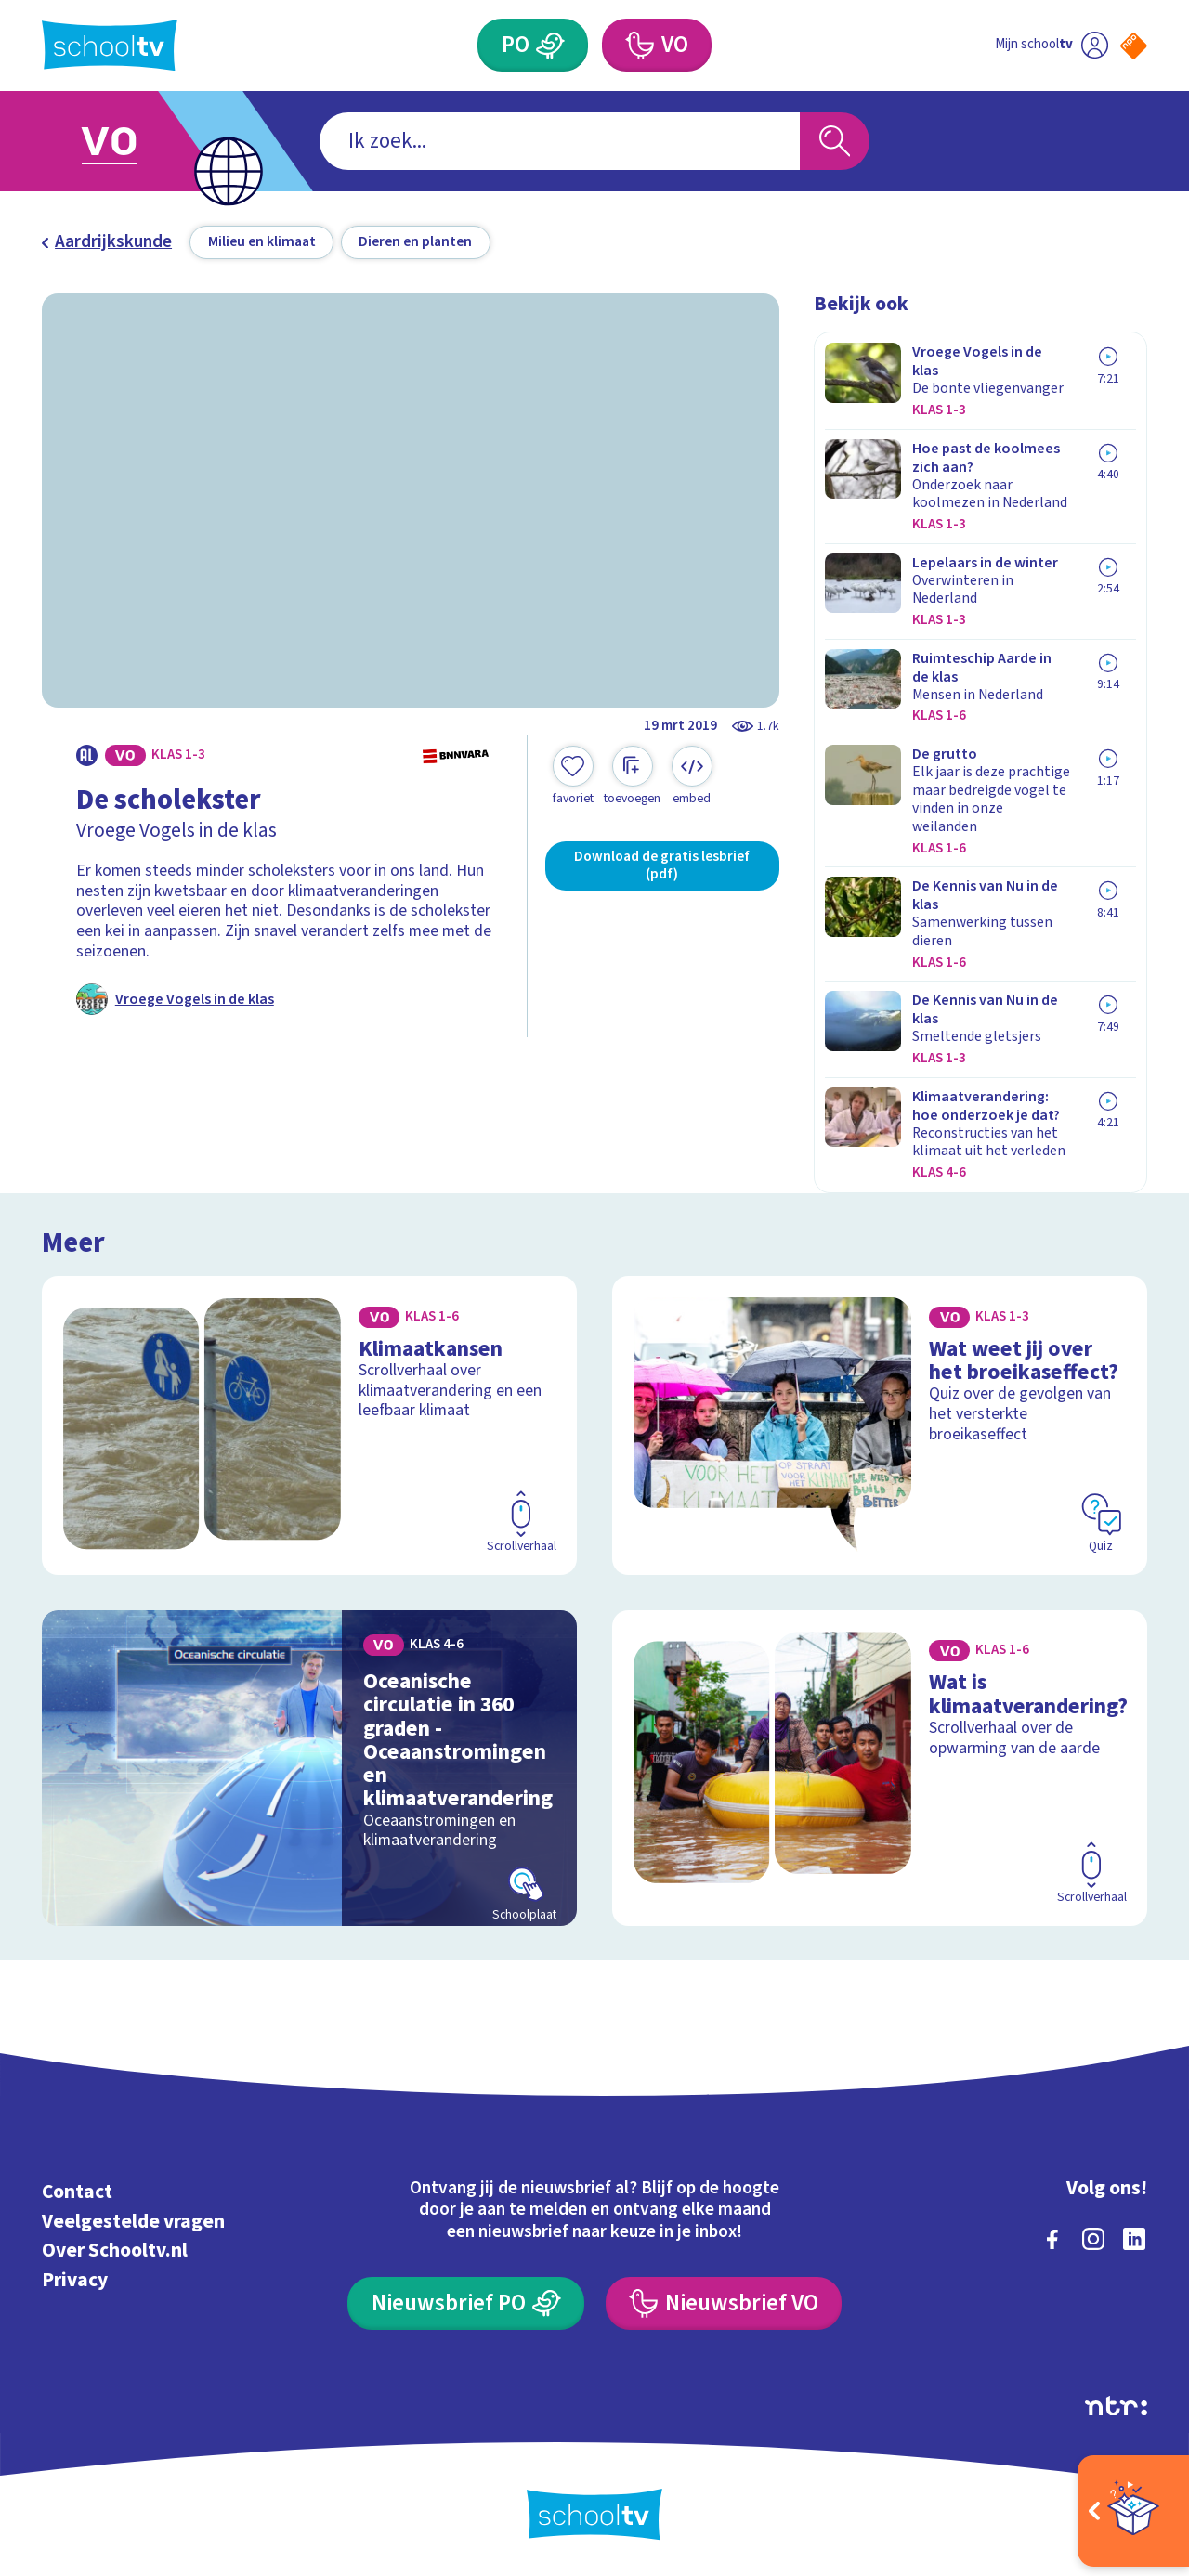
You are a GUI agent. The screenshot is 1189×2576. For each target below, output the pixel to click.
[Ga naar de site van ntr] (1116, 2406)
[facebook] (1052, 2238)
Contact (77, 2192)
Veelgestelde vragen (133, 2221)
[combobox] (560, 141)
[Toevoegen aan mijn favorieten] (573, 776)
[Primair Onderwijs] (532, 45)
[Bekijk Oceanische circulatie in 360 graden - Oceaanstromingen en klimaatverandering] (310, 1768)
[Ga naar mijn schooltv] (1051, 45)
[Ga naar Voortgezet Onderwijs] (132, 141)
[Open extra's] (1133, 2511)
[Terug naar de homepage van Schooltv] (109, 45)
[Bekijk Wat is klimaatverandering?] (880, 1768)
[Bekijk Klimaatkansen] (310, 1425)
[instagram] (1093, 2238)
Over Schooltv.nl (115, 2250)
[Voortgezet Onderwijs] (657, 45)
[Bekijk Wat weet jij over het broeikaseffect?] (880, 1425)
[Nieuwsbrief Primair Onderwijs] (465, 2303)
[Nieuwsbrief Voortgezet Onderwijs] (724, 2303)
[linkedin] (1134, 2238)
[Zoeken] (834, 141)
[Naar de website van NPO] (1133, 46)
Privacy (75, 2280)
